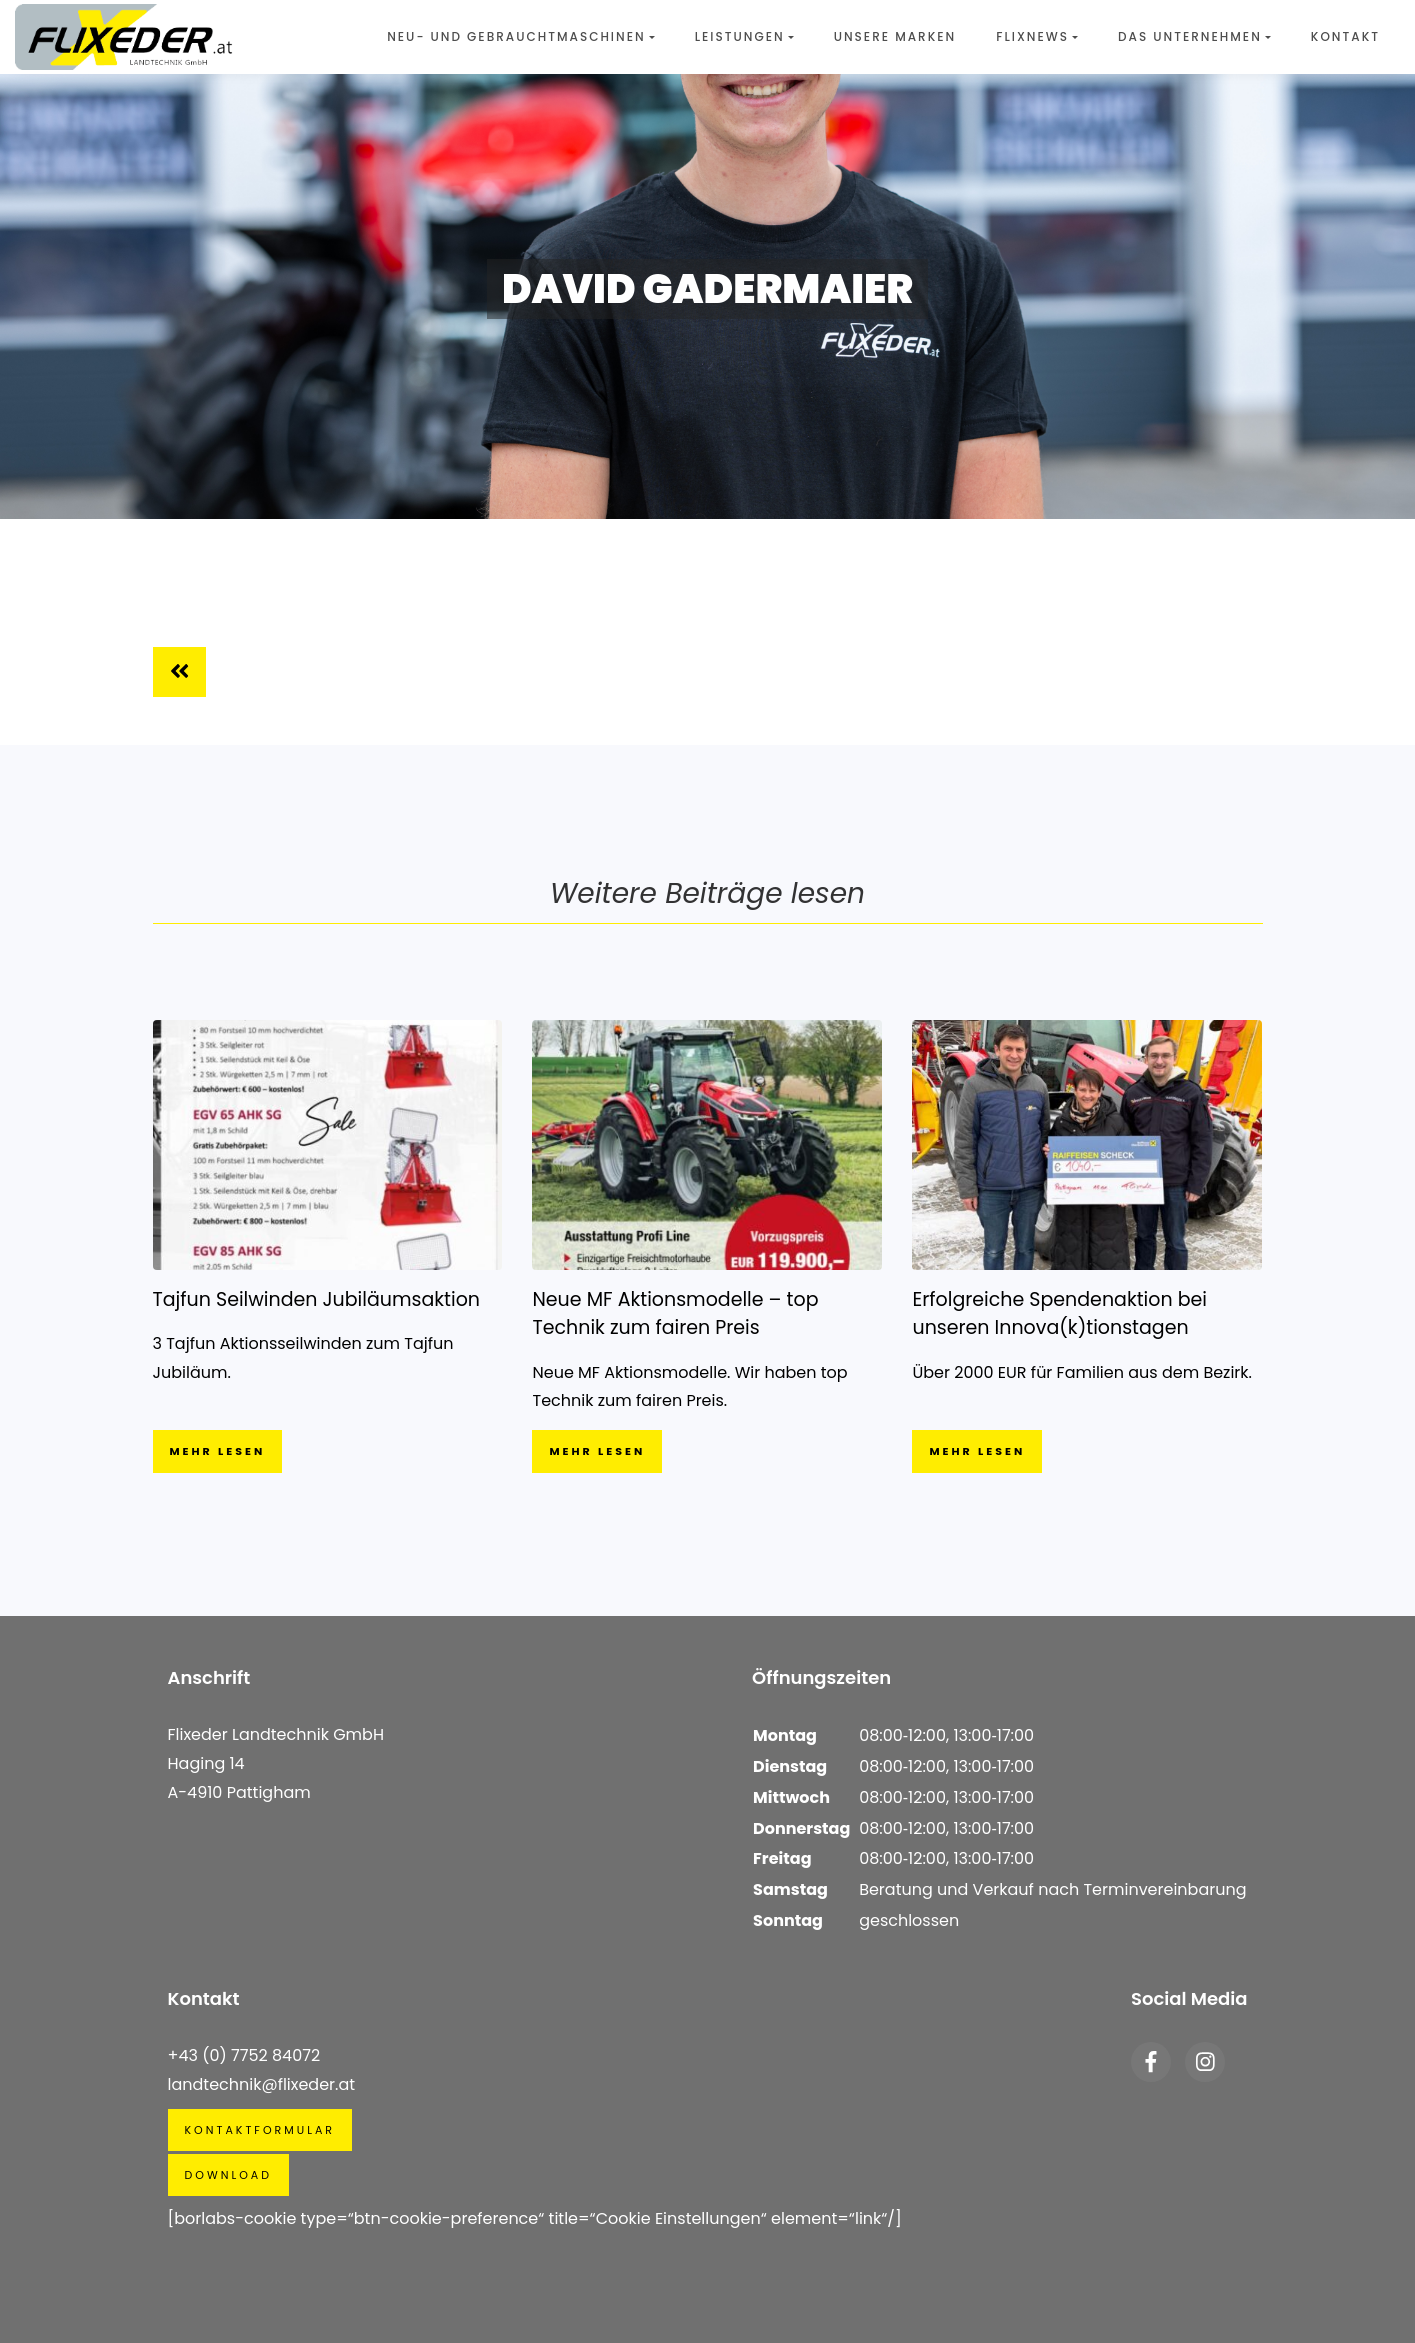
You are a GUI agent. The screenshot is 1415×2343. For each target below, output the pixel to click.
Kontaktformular (260, 2130)
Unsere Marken (895, 36)
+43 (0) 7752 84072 (244, 2055)
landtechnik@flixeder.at (262, 2084)
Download (228, 2175)
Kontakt (1345, 36)
